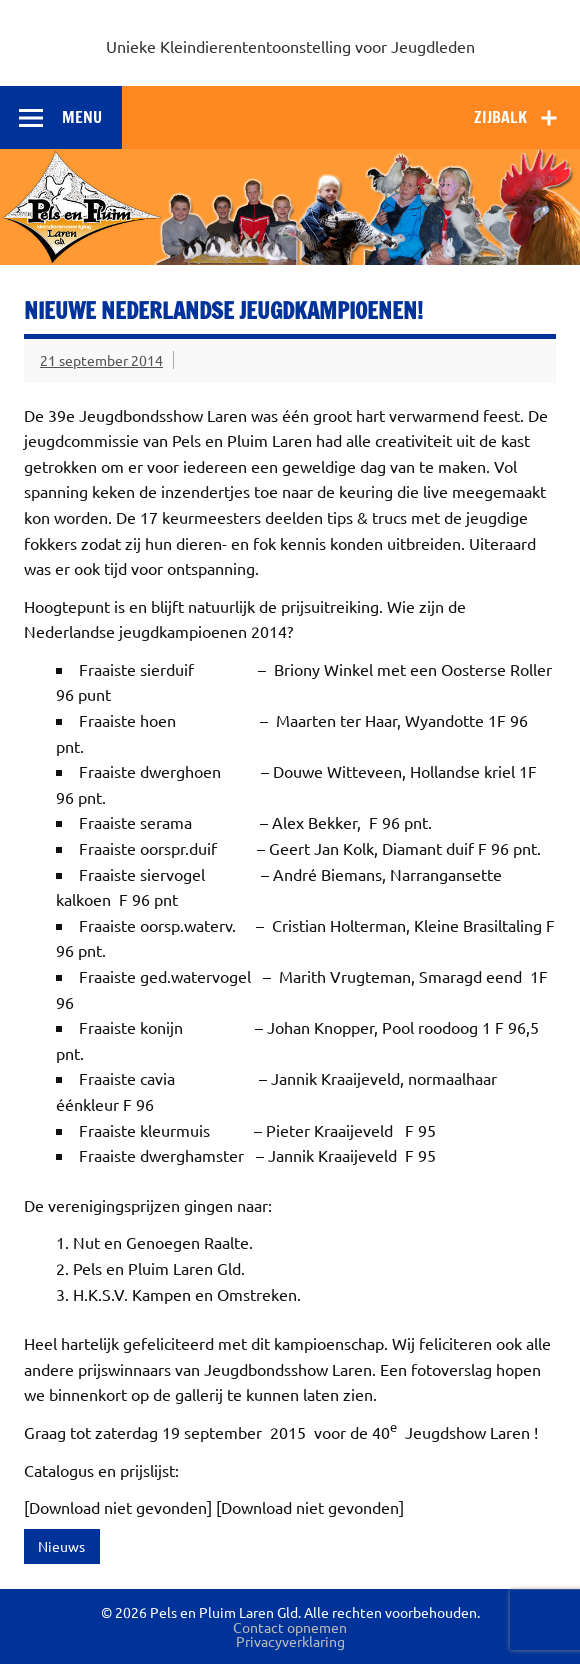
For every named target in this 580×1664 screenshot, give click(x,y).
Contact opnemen (290, 1627)
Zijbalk (500, 117)
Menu (82, 117)
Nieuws (61, 1546)
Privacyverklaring (290, 1641)
